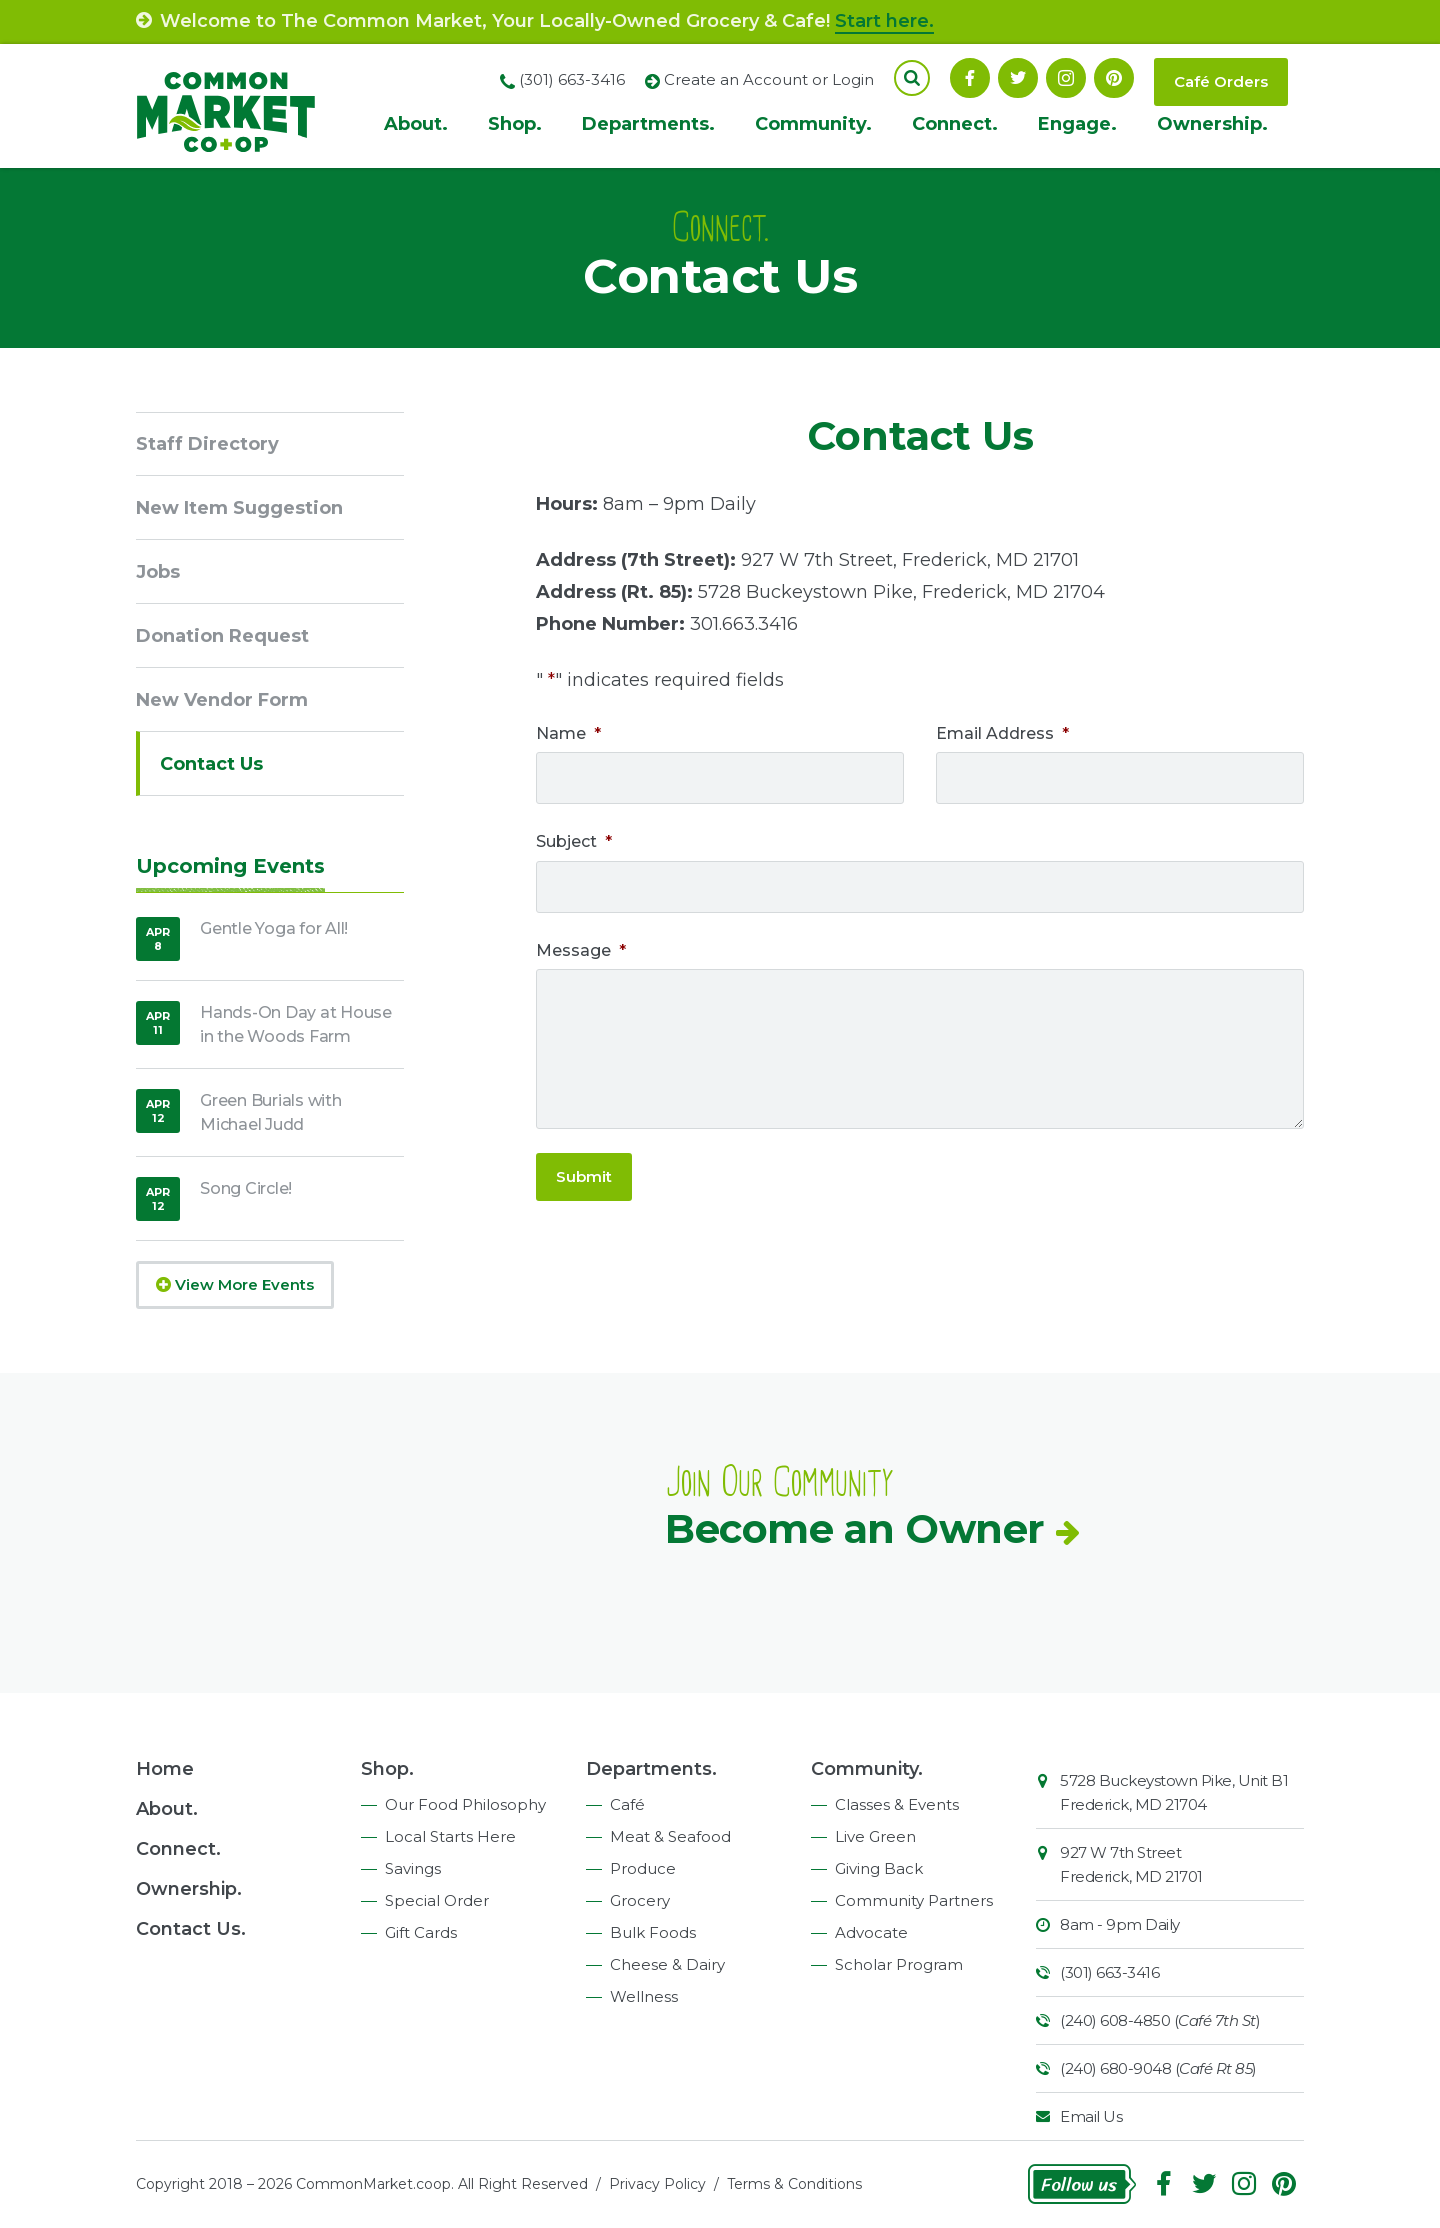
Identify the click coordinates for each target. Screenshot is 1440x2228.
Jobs (158, 572)
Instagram (1066, 78)
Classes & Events (897, 1804)
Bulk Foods (653, 1932)
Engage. (1077, 124)
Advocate (871, 1932)
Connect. (955, 124)
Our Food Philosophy (465, 1804)
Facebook (970, 78)
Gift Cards (421, 1932)
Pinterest (1114, 78)
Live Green (875, 1836)
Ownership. (1212, 124)
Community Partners (914, 1900)
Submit (584, 1176)
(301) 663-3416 (1109, 1972)
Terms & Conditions (794, 2184)
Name (568, 733)
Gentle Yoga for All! (274, 928)
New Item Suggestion (239, 508)
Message (581, 950)
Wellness (644, 1996)
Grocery (640, 1900)
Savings (413, 1868)
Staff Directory (207, 444)
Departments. (648, 124)
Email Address (1002, 733)
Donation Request (222, 636)
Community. (813, 124)
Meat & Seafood (670, 1836)
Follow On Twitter (1018, 78)
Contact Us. (191, 1929)
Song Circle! (246, 1188)
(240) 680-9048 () (1158, 2068)
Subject (574, 841)
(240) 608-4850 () (1160, 2020)
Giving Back (879, 1868)
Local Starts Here (450, 1836)
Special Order (437, 1900)
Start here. (884, 21)
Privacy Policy (657, 2184)
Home (165, 1769)
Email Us (1091, 2116)
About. (416, 124)
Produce (643, 1868)
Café (627, 1804)
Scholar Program (899, 1964)
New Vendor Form (222, 700)
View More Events (235, 1284)
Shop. (515, 124)
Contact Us (211, 764)
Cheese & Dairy (667, 1964)
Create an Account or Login (769, 79)
